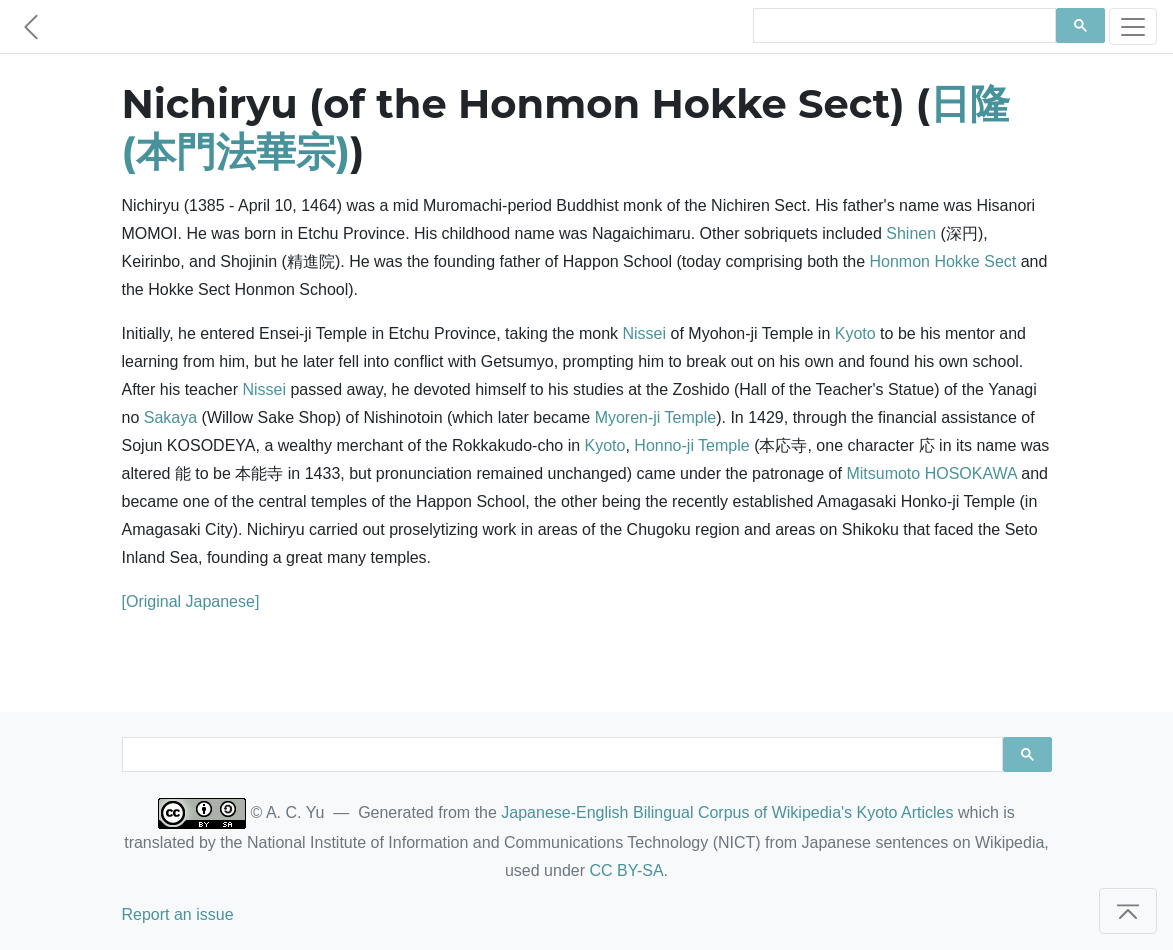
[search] (902, 26)
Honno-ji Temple (691, 445)
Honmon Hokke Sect (942, 261)
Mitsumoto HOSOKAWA (931, 473)
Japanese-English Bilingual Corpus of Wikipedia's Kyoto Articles (727, 812)
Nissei (645, 333)
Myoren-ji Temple (656, 417)
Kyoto (855, 333)
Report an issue (178, 914)
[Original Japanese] (191, 601)
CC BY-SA (626, 870)
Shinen (911, 233)
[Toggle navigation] (1133, 26)
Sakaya (170, 417)
